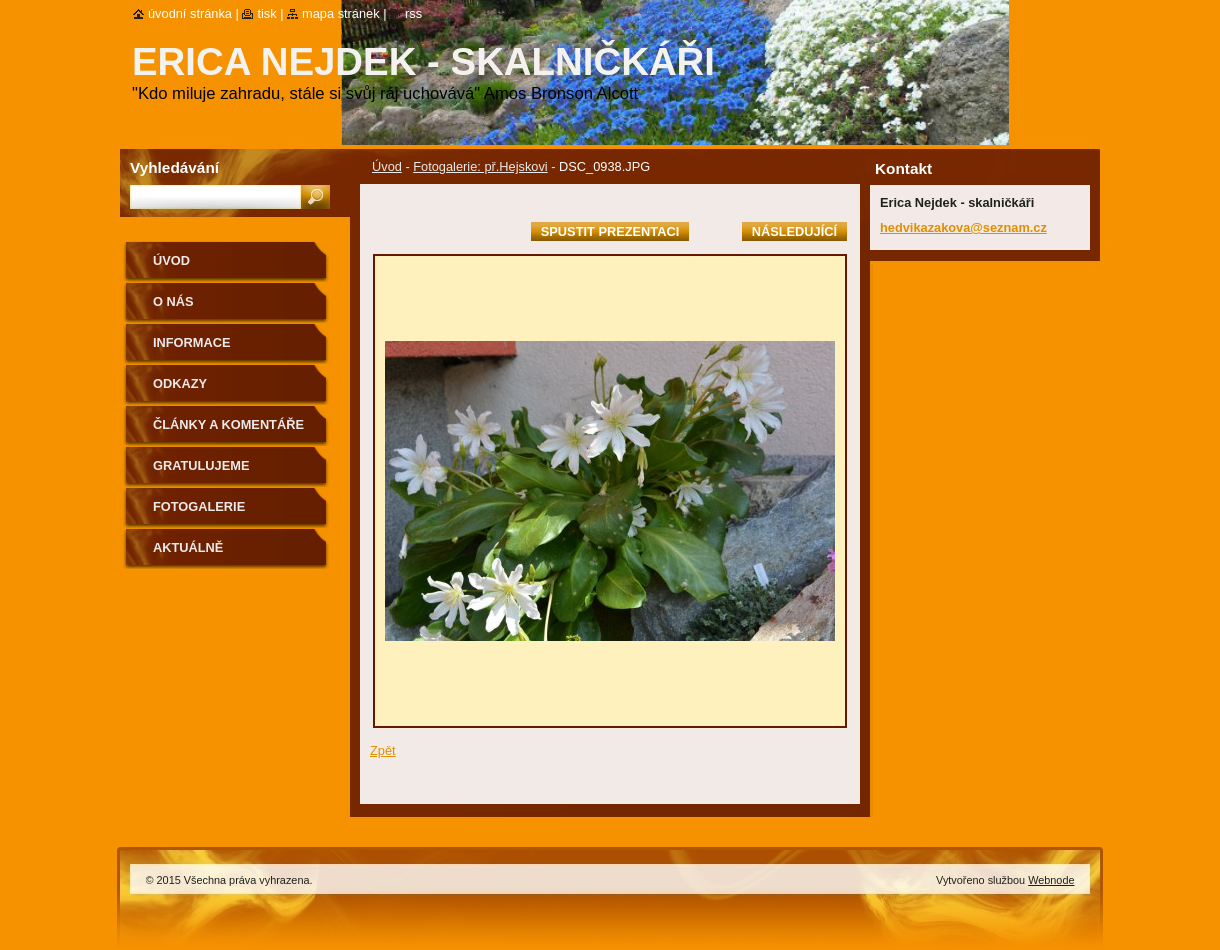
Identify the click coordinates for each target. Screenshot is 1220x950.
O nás (173, 301)
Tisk (266, 13)
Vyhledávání (174, 167)
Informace (192, 342)
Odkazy (180, 383)
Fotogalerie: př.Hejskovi (480, 166)
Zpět (383, 750)
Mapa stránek (341, 13)
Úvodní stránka (190, 13)
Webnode (1051, 880)
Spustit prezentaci (610, 231)
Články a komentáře (228, 424)
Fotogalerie (199, 506)
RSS (413, 13)
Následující (794, 231)
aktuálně (188, 547)
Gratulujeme (201, 465)
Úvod (387, 166)
